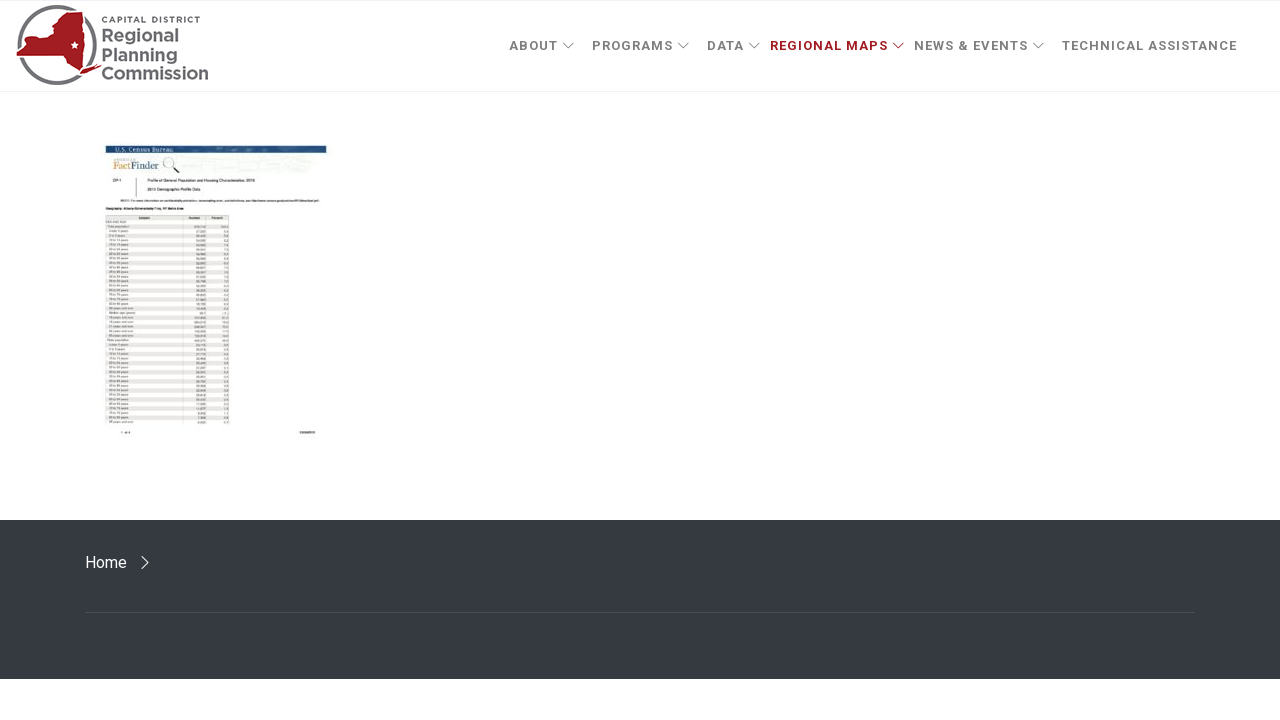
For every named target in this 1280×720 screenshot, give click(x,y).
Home (106, 562)
